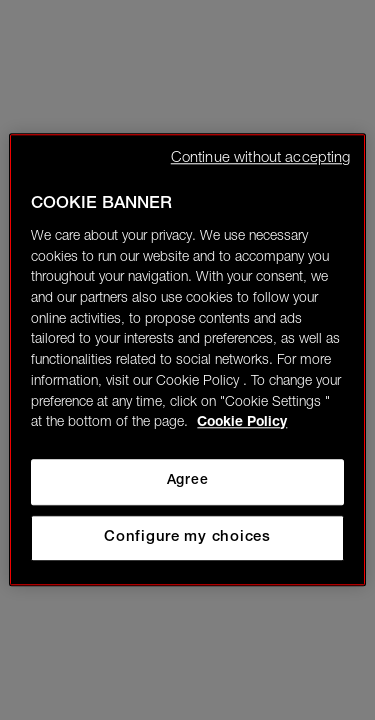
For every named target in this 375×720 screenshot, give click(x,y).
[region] (187, 359)
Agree (187, 481)
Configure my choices (187, 537)
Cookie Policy (242, 424)
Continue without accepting (261, 158)
